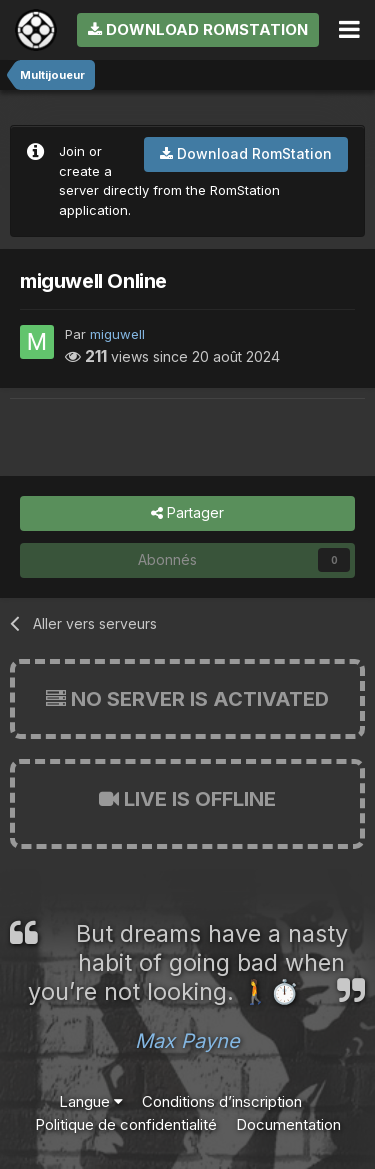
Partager (187, 513)
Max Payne (187, 1041)
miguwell (117, 334)
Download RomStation (198, 29)
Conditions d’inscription (222, 1101)
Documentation (288, 1124)
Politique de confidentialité (126, 1124)
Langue (91, 1101)
